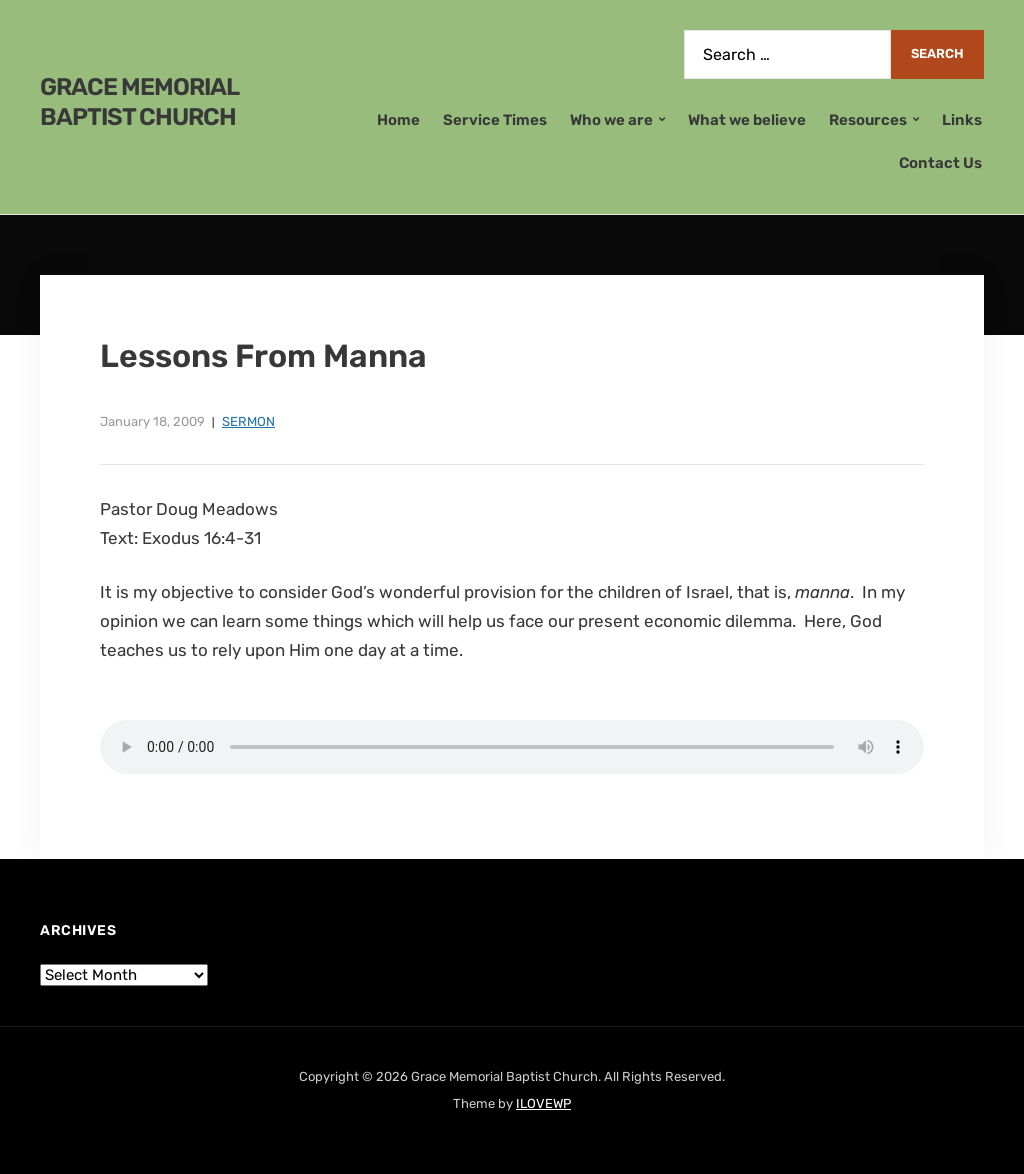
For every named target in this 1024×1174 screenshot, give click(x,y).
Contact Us (940, 163)
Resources (868, 120)
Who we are (611, 120)
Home (398, 120)
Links (962, 120)
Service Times (495, 120)
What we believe (747, 120)
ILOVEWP (543, 1103)
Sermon (248, 421)
